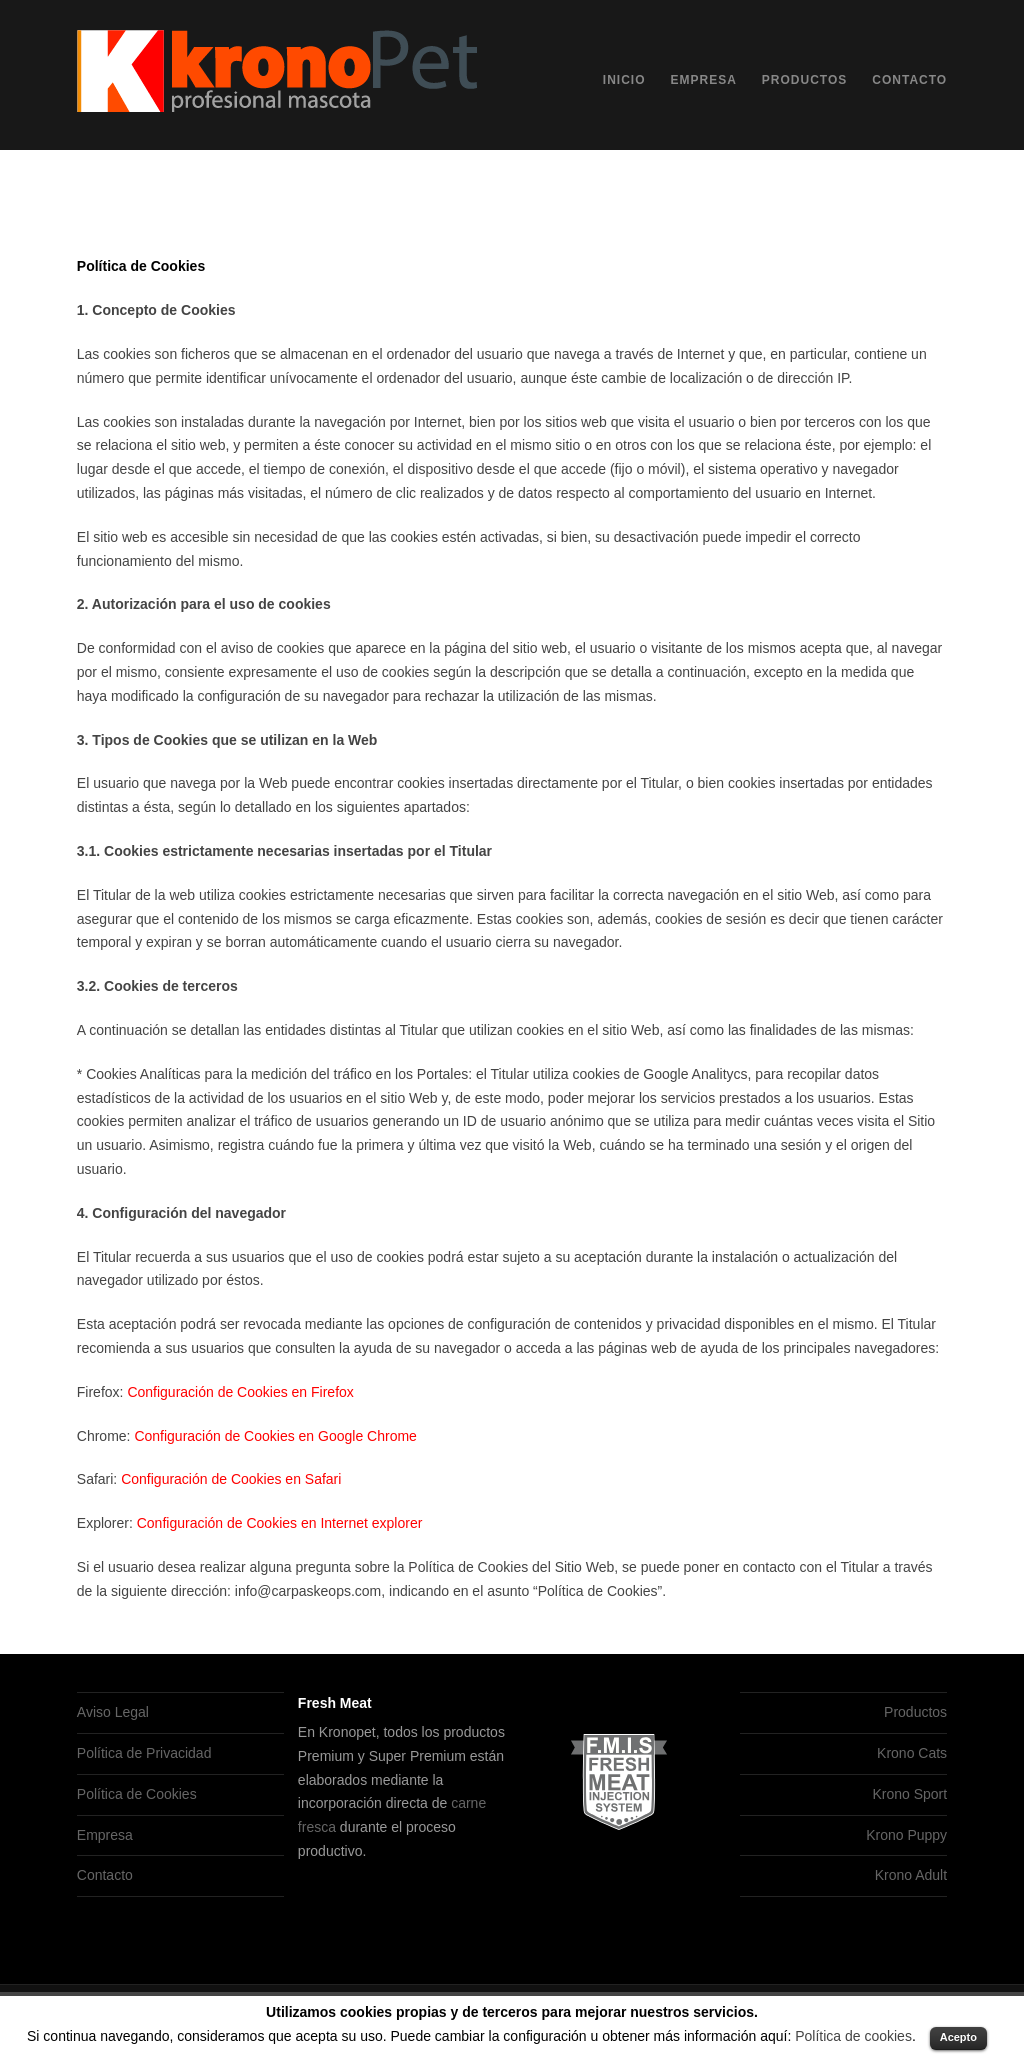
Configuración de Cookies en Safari (231, 1479)
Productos (804, 80)
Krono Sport (909, 1794)
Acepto (958, 2037)
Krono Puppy (906, 1835)
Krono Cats (912, 1753)
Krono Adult (911, 1875)
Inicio (624, 80)
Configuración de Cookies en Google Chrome (275, 1436)
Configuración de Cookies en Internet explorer (280, 1523)
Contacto (909, 80)
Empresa (704, 80)
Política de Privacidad (144, 1753)
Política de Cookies (137, 1794)
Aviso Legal (113, 1712)
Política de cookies (853, 2036)
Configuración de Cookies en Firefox (240, 1392)
